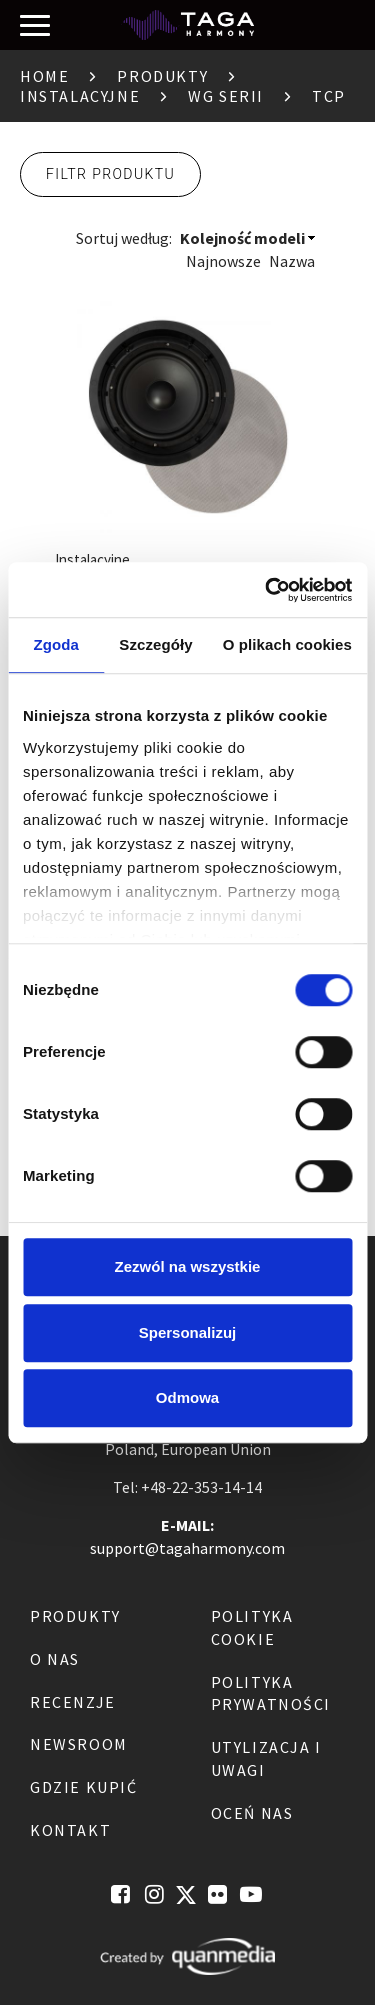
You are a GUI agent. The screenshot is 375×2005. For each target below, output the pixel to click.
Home (44, 76)
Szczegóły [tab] (155, 644)
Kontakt (70, 1830)
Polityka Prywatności (271, 1693)
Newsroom (79, 1744)
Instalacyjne (80, 96)
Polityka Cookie (252, 1627)
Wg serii (226, 96)
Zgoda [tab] (56, 644)
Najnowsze (223, 261)
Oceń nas (252, 1813)
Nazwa (292, 261)
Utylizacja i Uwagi (266, 1758)
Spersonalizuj (188, 1332)
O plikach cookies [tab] (287, 644)
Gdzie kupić (84, 1787)
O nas (55, 1659)
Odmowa (187, 1397)
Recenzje (73, 1702)
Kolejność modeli (242, 238)
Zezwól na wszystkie (188, 1266)
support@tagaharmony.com (187, 1548)
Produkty (162, 76)
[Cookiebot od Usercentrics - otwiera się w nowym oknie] (267, 590)
